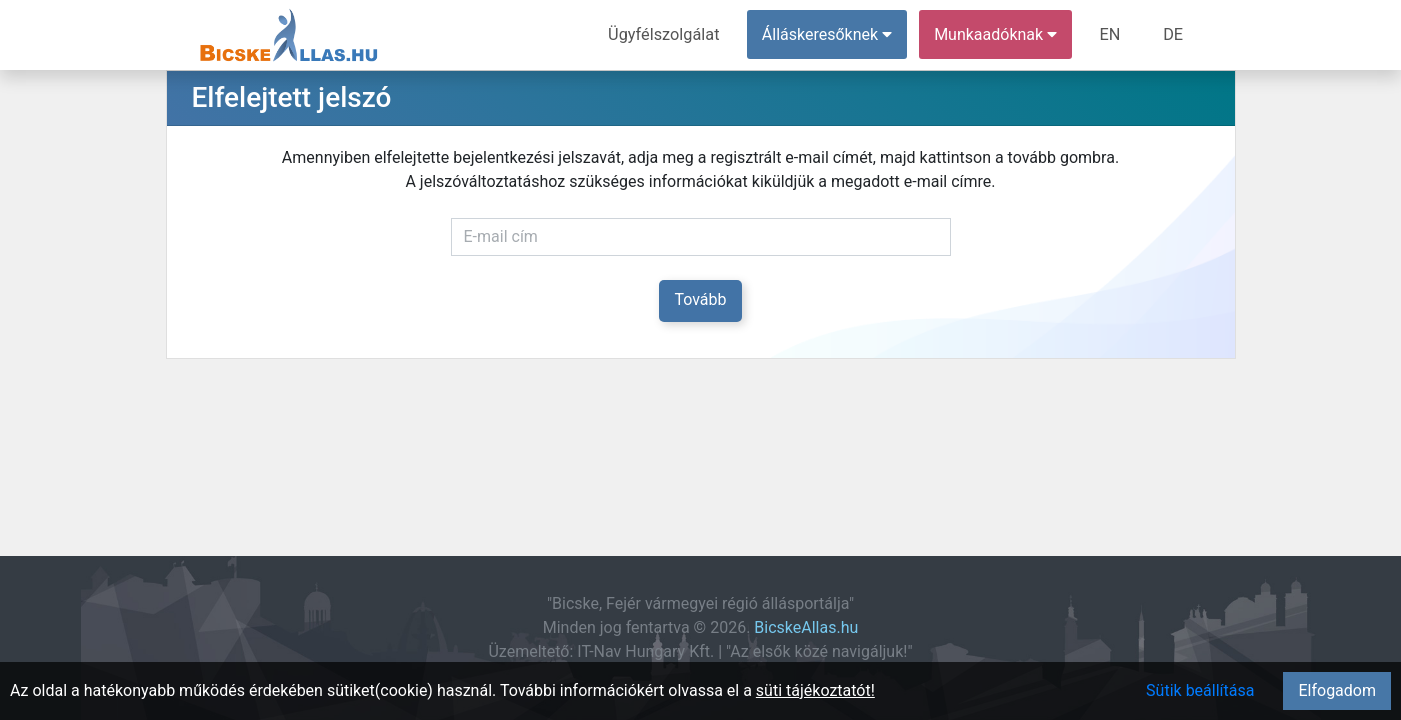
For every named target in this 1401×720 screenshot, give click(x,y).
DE (1174, 34)
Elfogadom (1337, 690)
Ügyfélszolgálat (667, 34)
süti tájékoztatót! (815, 690)
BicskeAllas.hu (806, 627)
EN (1111, 34)
